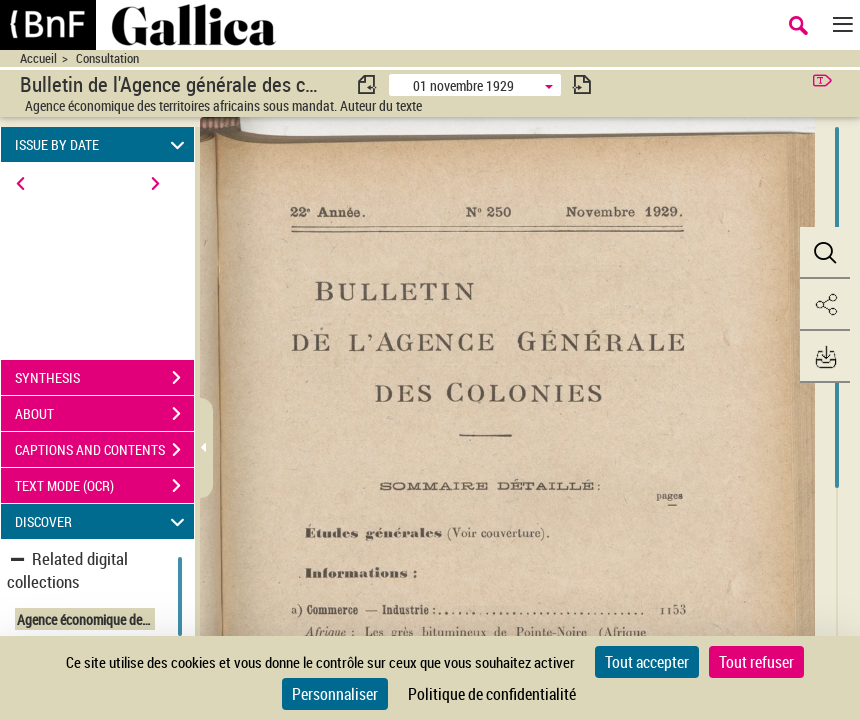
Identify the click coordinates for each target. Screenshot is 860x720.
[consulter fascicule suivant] (582, 84)
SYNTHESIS (104, 378)
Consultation (107, 58)
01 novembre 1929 (463, 85)
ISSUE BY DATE (103, 144)
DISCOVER (103, 521)
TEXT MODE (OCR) (104, 486)
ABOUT (104, 414)
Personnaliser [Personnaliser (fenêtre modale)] (335, 694)
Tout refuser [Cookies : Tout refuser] (756, 662)
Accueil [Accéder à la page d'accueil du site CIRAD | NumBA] (38, 58)
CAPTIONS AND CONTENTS (104, 450)
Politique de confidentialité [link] (492, 694)
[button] (825, 253)
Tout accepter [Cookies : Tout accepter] (647, 662)
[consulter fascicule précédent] (368, 84)
